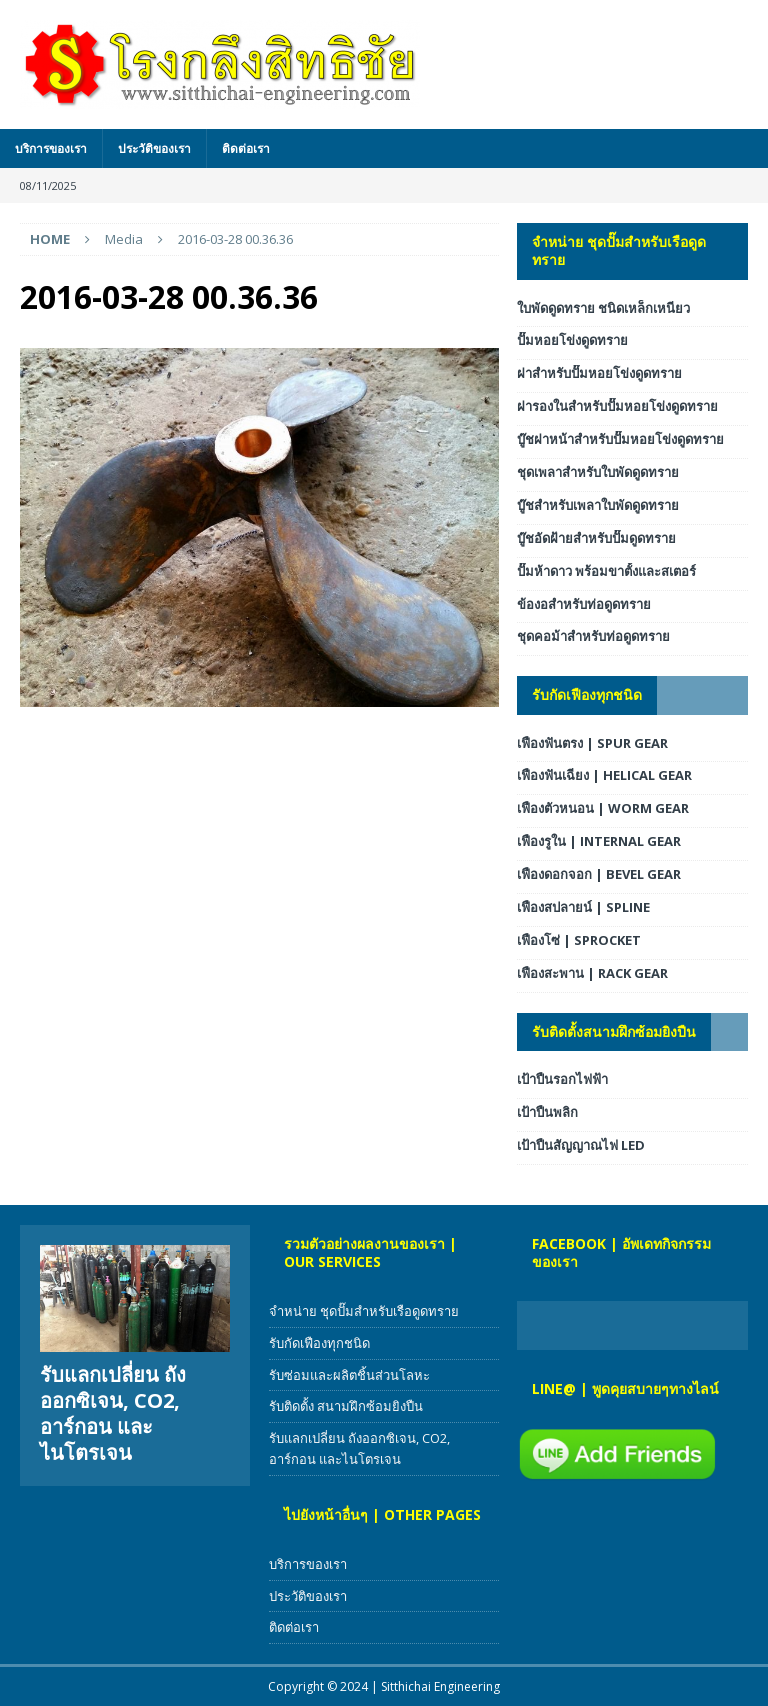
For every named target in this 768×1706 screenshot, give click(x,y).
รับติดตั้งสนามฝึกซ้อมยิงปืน (614, 1031)
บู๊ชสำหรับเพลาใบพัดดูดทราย (598, 505)
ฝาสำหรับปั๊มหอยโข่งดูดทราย (599, 373)
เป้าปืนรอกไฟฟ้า (562, 1079)
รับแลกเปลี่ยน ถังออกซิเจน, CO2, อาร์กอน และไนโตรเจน (113, 1413)
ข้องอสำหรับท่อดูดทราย (584, 604)
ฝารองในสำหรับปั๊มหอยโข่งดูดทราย (617, 406)
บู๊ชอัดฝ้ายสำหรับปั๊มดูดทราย (596, 538)
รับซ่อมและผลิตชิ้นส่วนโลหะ (349, 1375)
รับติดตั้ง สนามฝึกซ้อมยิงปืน (346, 1406)
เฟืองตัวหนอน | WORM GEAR (603, 808)
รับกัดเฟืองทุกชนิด (587, 694)
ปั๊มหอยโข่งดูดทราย (572, 340)
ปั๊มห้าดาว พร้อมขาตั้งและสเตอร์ (606, 571)
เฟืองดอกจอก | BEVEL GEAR (599, 874)
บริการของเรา (51, 148)
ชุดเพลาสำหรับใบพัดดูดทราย (598, 472)
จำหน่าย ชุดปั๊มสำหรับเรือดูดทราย (619, 250)
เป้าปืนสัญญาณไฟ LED (581, 1145)
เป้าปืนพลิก (547, 1112)
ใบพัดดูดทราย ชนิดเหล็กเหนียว (603, 308)
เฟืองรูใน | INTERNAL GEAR (599, 841)
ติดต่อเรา (246, 148)
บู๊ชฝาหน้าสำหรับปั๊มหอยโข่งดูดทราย (620, 439)
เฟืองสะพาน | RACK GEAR (592, 973)
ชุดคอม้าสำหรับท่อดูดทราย (593, 636)
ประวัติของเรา (154, 148)
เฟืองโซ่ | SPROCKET (579, 940)
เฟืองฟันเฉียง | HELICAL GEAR (604, 775)
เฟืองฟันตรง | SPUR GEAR (592, 743)
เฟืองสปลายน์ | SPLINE (583, 907)
